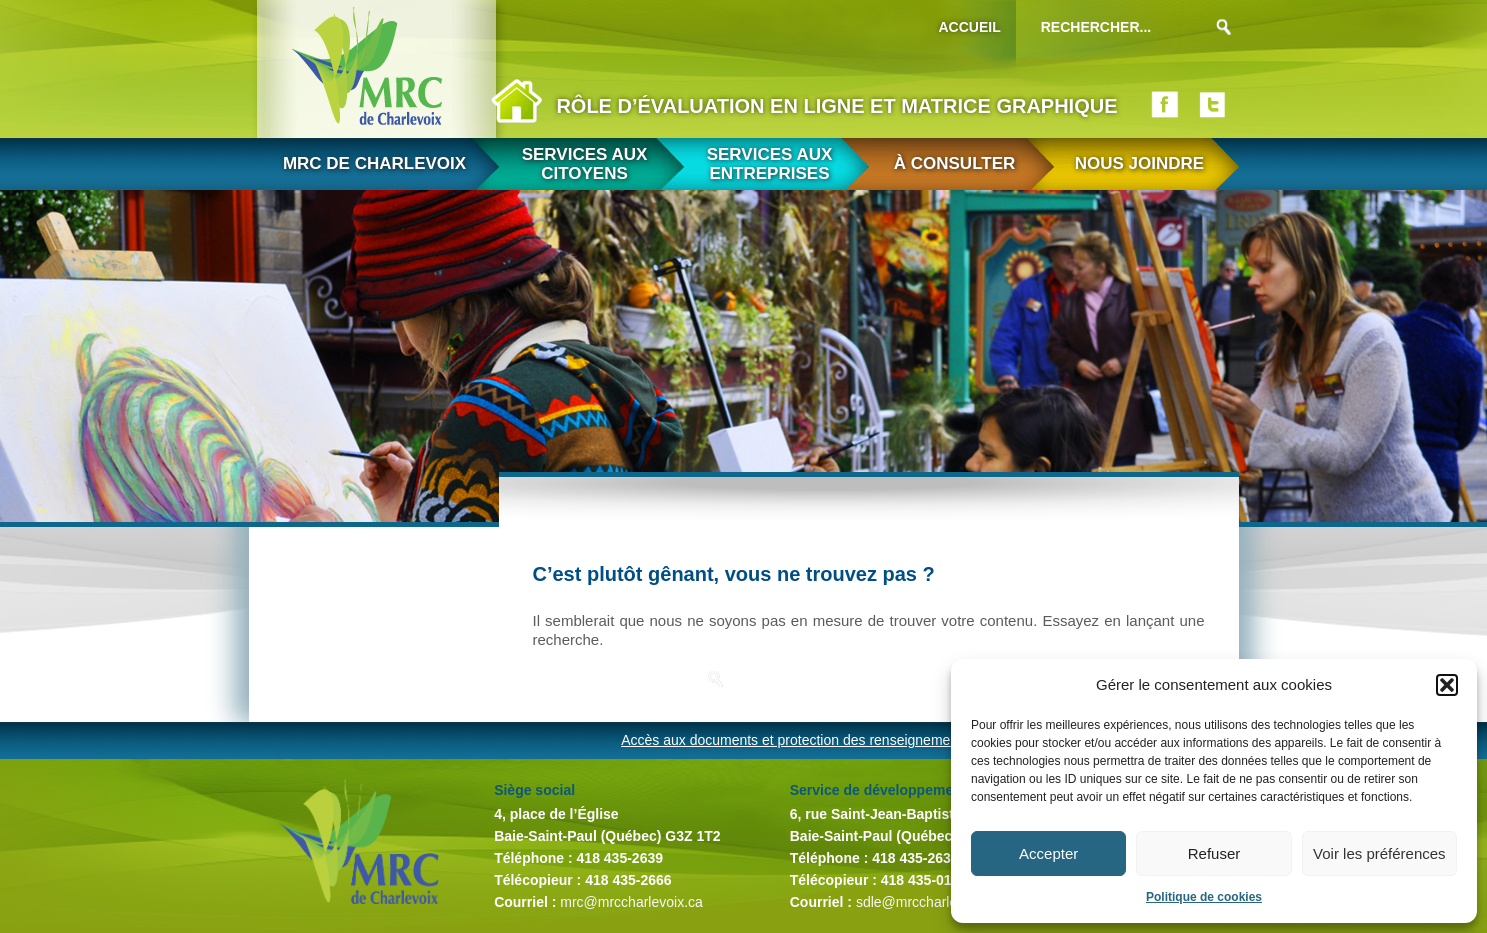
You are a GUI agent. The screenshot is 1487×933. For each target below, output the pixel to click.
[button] (1447, 685)
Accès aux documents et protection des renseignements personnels (831, 740)
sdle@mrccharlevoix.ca (928, 902)
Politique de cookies (1204, 897)
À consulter (955, 163)
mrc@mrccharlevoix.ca (631, 902)
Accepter (1048, 853)
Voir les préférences (1379, 853)
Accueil (970, 27)
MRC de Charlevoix (374, 163)
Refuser (1214, 853)
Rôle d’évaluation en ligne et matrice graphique (836, 106)
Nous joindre (1139, 163)
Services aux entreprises (770, 164)
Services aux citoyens (585, 164)
